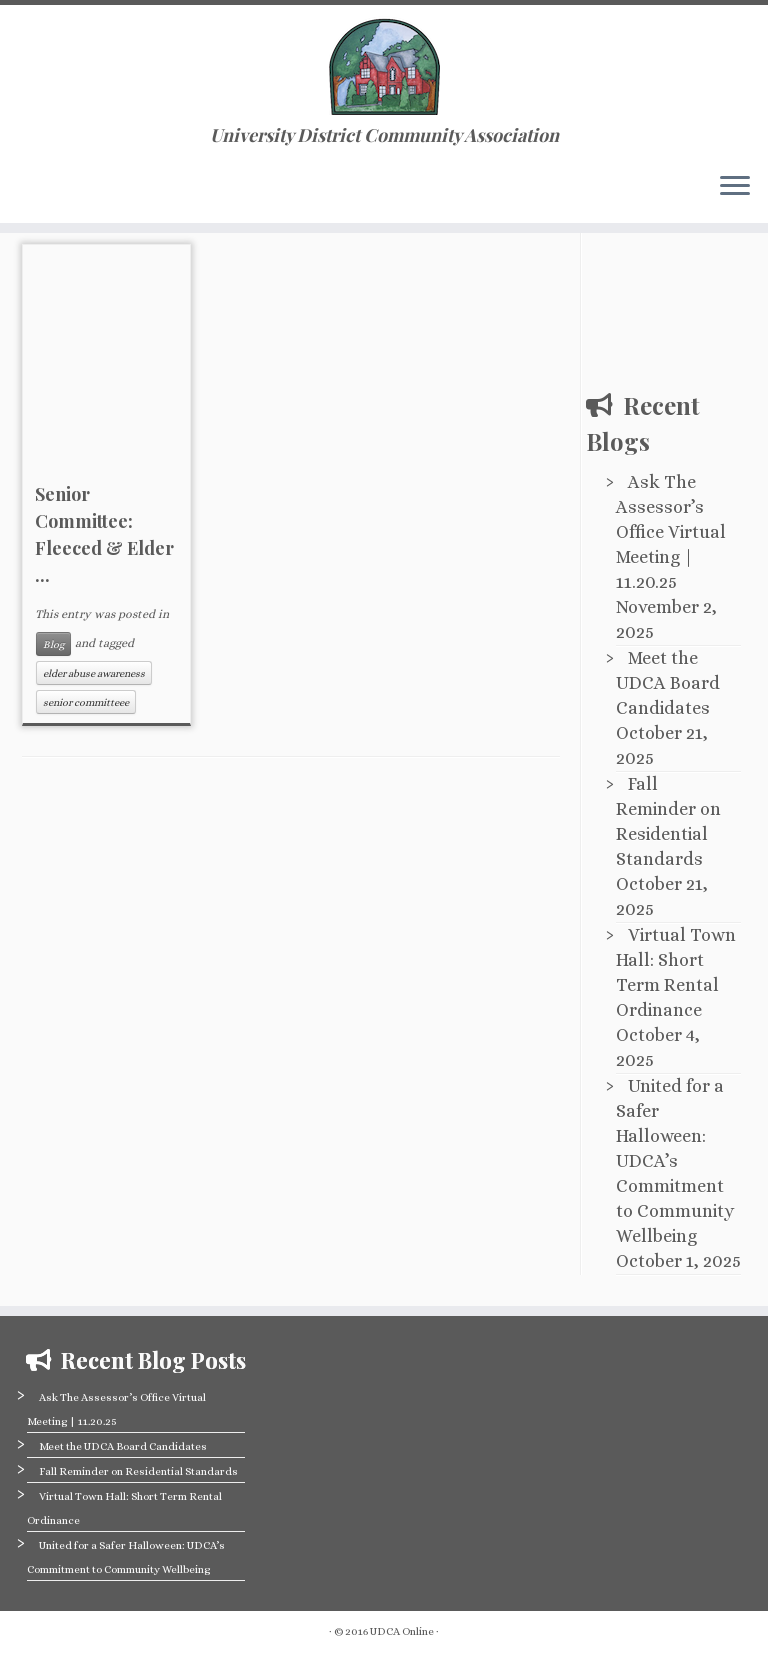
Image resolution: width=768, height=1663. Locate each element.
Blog (53, 644)
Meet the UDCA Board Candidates (668, 683)
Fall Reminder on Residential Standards (138, 1471)
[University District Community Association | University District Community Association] (384, 65)
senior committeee (86, 702)
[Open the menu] (735, 187)
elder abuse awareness (94, 673)
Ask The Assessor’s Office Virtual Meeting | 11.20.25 (671, 532)
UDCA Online (402, 1631)
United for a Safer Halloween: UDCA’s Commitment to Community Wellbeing (675, 1161)
